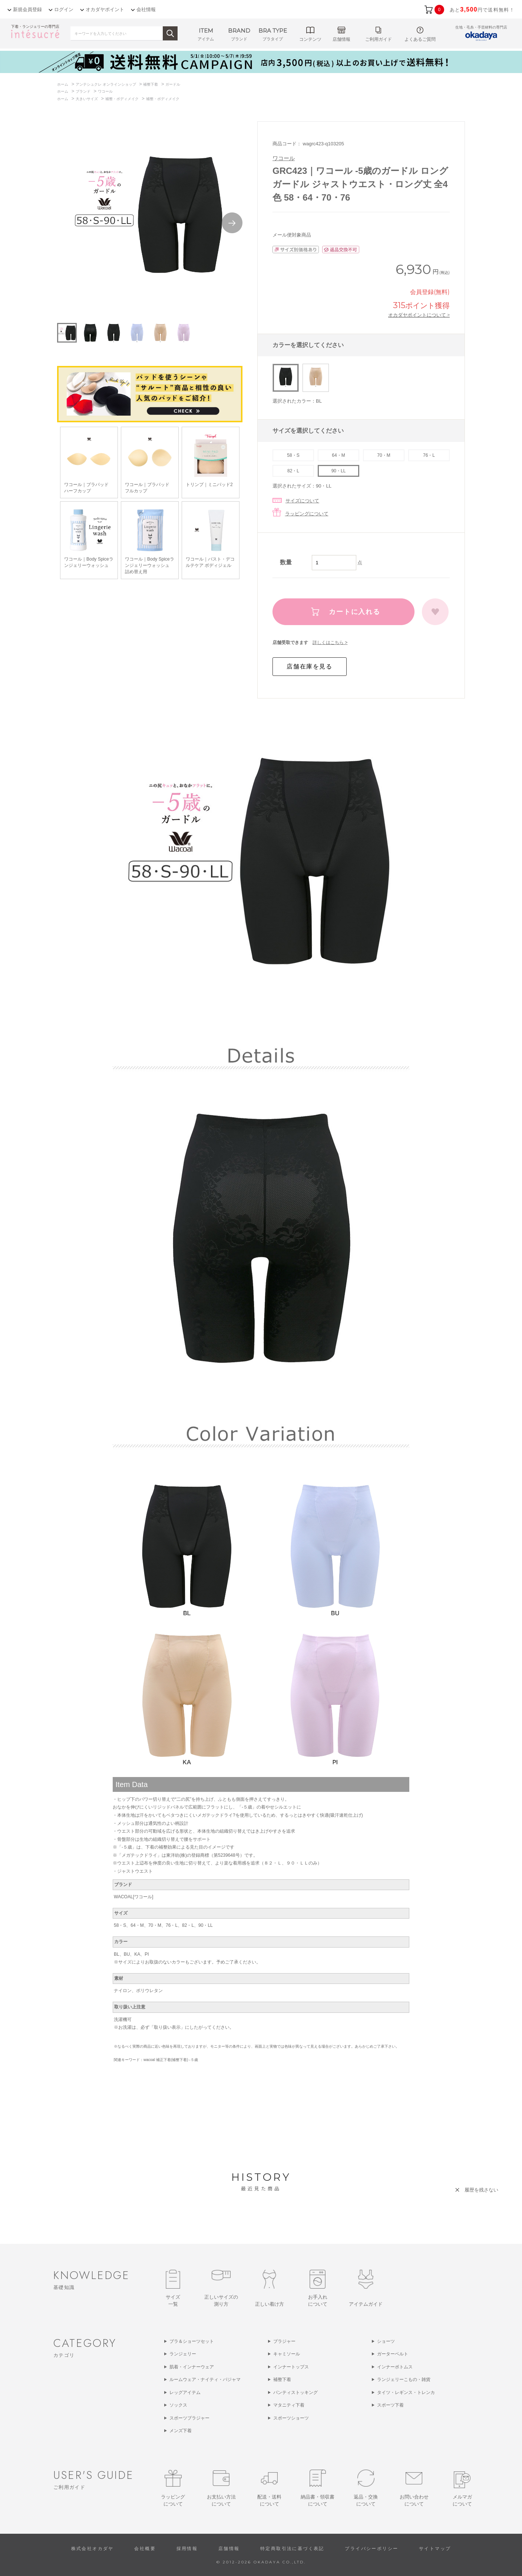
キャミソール (286, 2354)
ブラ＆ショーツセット (191, 2341)
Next (232, 222)
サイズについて (302, 500)
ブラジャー (284, 2341)
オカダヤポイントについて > (419, 315)
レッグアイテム (185, 2392)
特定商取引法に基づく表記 (292, 2548)
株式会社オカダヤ (92, 2548)
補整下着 (282, 2379)
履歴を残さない (481, 2190)
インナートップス (291, 2366)
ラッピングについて (306, 513)
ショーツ (386, 2341)
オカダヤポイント (105, 9)
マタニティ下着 (288, 2405)
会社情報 (146, 9)
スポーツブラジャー (189, 2418)
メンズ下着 (180, 2430)
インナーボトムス (395, 2366)
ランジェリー (182, 2354)
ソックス (178, 2405)
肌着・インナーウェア (191, 2366)
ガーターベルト (392, 2354)
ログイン (63, 9)
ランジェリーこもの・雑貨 (403, 2379)
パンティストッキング (295, 2392)
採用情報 (187, 2548)
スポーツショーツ (291, 2418)
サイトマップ (435, 2548)
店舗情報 (229, 2548)
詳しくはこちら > (330, 642)
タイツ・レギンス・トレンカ (406, 2392)
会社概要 (145, 2548)
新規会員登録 (27, 9)
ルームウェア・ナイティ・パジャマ (205, 2379)
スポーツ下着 (390, 2405)
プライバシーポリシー (371, 2548)
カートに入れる (354, 611)
